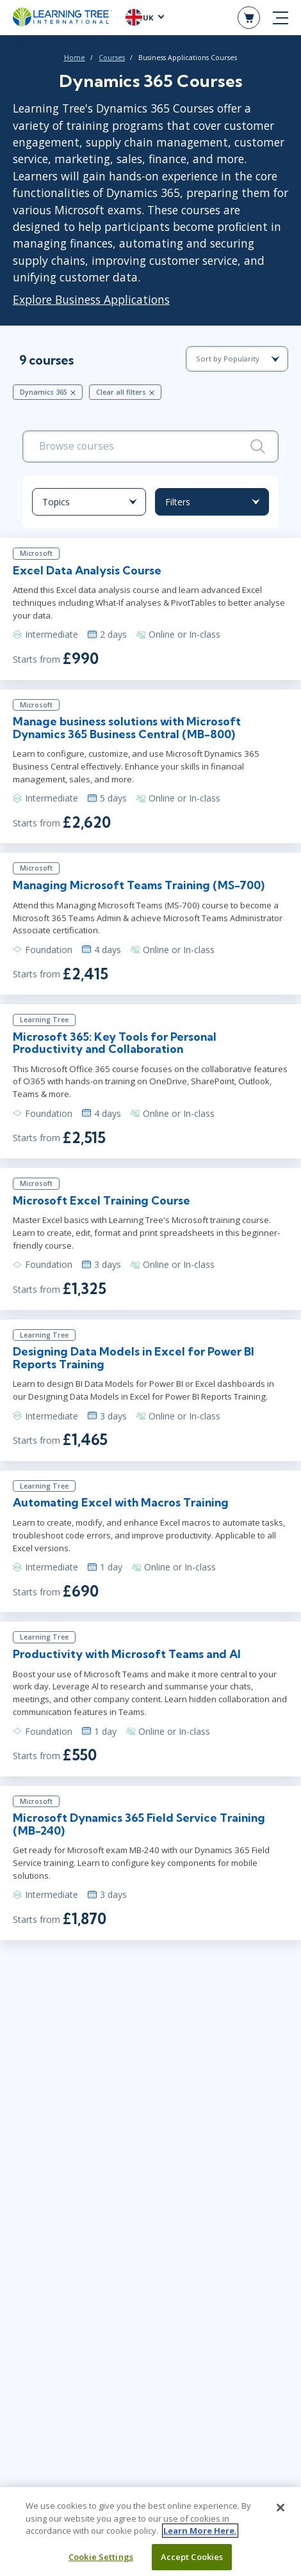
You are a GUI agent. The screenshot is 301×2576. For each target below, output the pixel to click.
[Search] (258, 446)
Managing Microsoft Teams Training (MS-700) (138, 885)
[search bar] (150, 446)
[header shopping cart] (249, 17)
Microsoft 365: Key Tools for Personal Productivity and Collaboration (114, 1042)
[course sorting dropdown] (237, 358)
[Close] (280, 2510)
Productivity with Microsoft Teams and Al (127, 1654)
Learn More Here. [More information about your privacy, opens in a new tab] (200, 2533)
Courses (112, 57)
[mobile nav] (280, 18)
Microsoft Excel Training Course (101, 1200)
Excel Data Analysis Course (87, 570)
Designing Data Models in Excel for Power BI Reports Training (133, 1357)
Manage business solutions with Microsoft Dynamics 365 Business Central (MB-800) (127, 727)
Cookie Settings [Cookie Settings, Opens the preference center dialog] (101, 2558)
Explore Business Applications (91, 299)
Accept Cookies (192, 2558)
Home (74, 57)
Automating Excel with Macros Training (121, 1502)
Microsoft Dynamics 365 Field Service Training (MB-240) (139, 1824)
